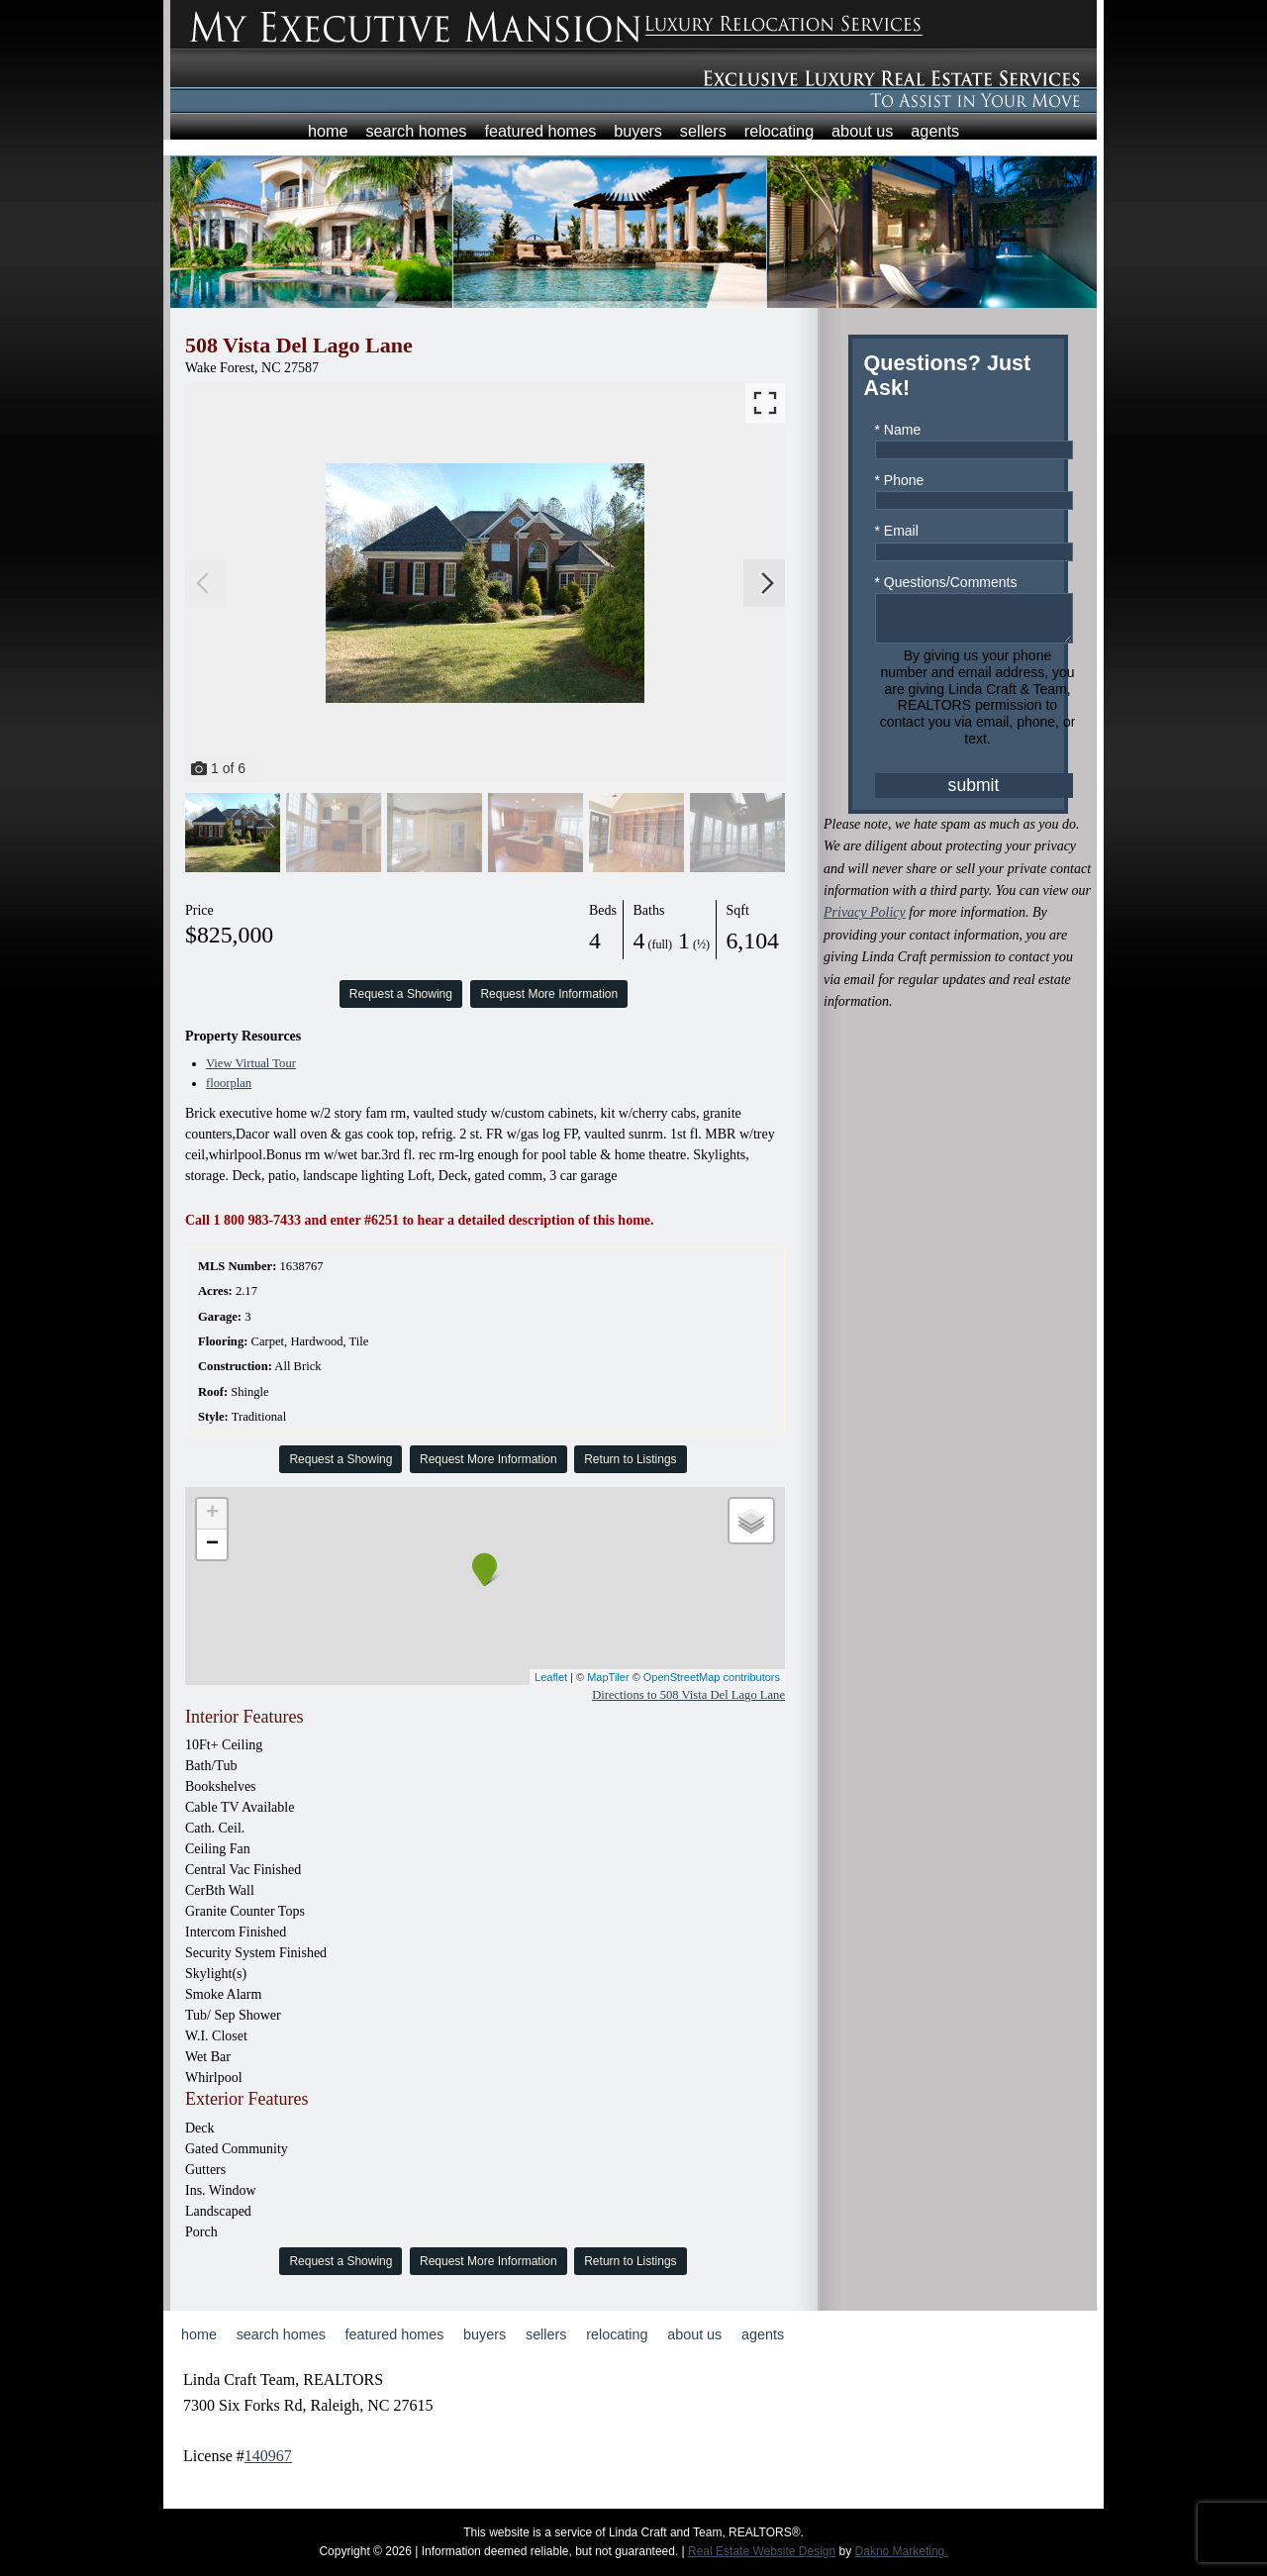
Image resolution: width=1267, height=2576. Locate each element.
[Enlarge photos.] (765, 403)
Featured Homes (540, 131)
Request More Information (549, 994)
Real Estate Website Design (761, 2551)
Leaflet (551, 1677)
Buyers (638, 131)
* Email (897, 531)
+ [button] (212, 1514)
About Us (862, 131)
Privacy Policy (865, 921)
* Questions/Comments (946, 582)
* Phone (900, 480)
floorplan (228, 1083)
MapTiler (608, 1677)
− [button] (212, 1544)
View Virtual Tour (251, 1063)
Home (328, 131)
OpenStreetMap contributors (711, 1677)
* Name (898, 430)
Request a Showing (400, 994)
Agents (935, 131)
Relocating (779, 131)
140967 (268, 2455)
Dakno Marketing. (901, 2551)
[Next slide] (767, 583)
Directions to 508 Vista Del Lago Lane (688, 1695)
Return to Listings (630, 1459)
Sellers (703, 131)
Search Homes (415, 131)
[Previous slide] (203, 583)
